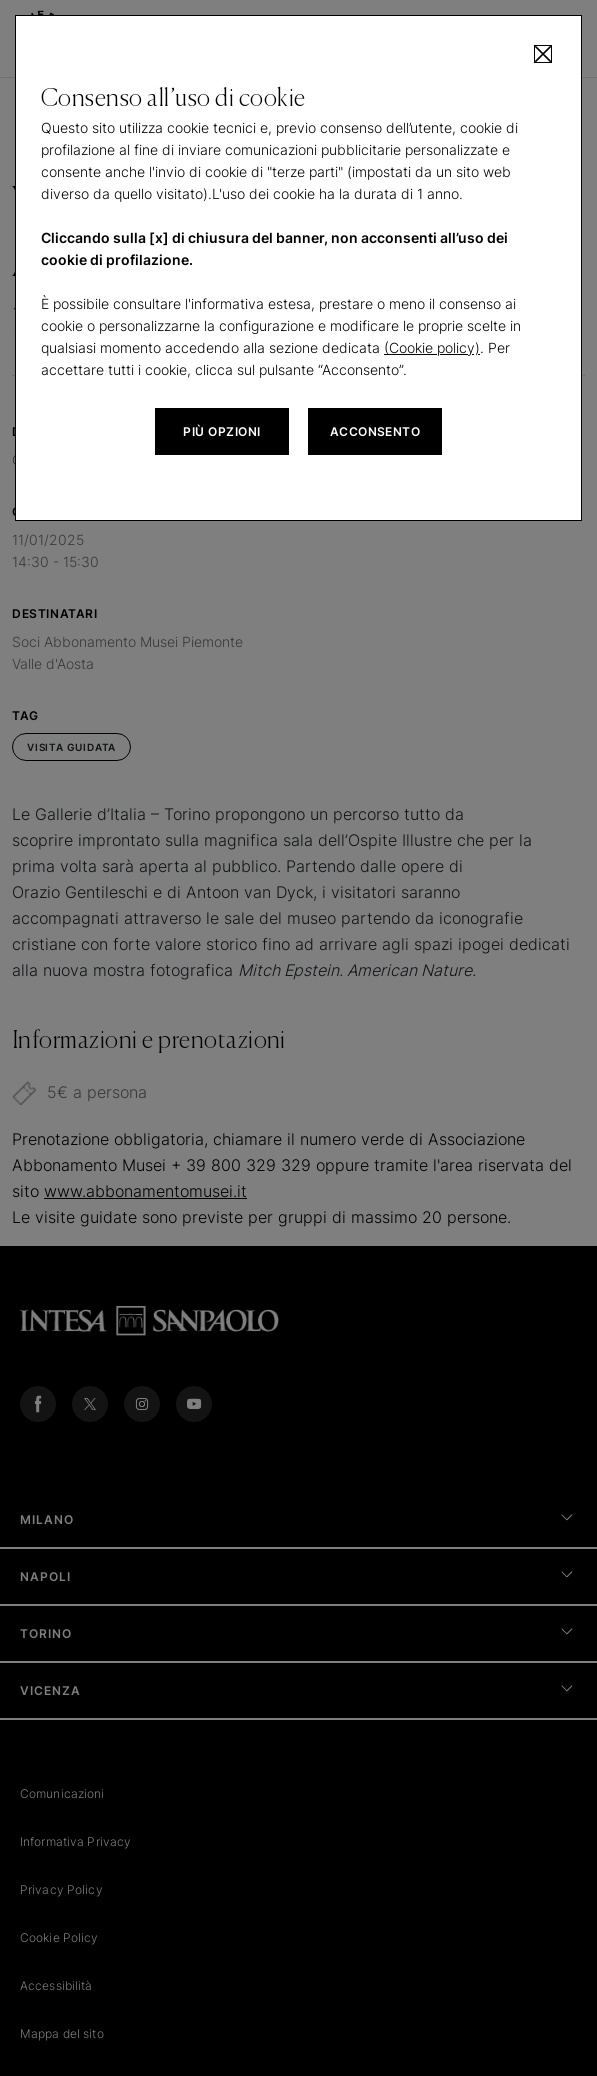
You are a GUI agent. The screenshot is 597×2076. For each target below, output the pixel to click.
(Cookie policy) (432, 347)
